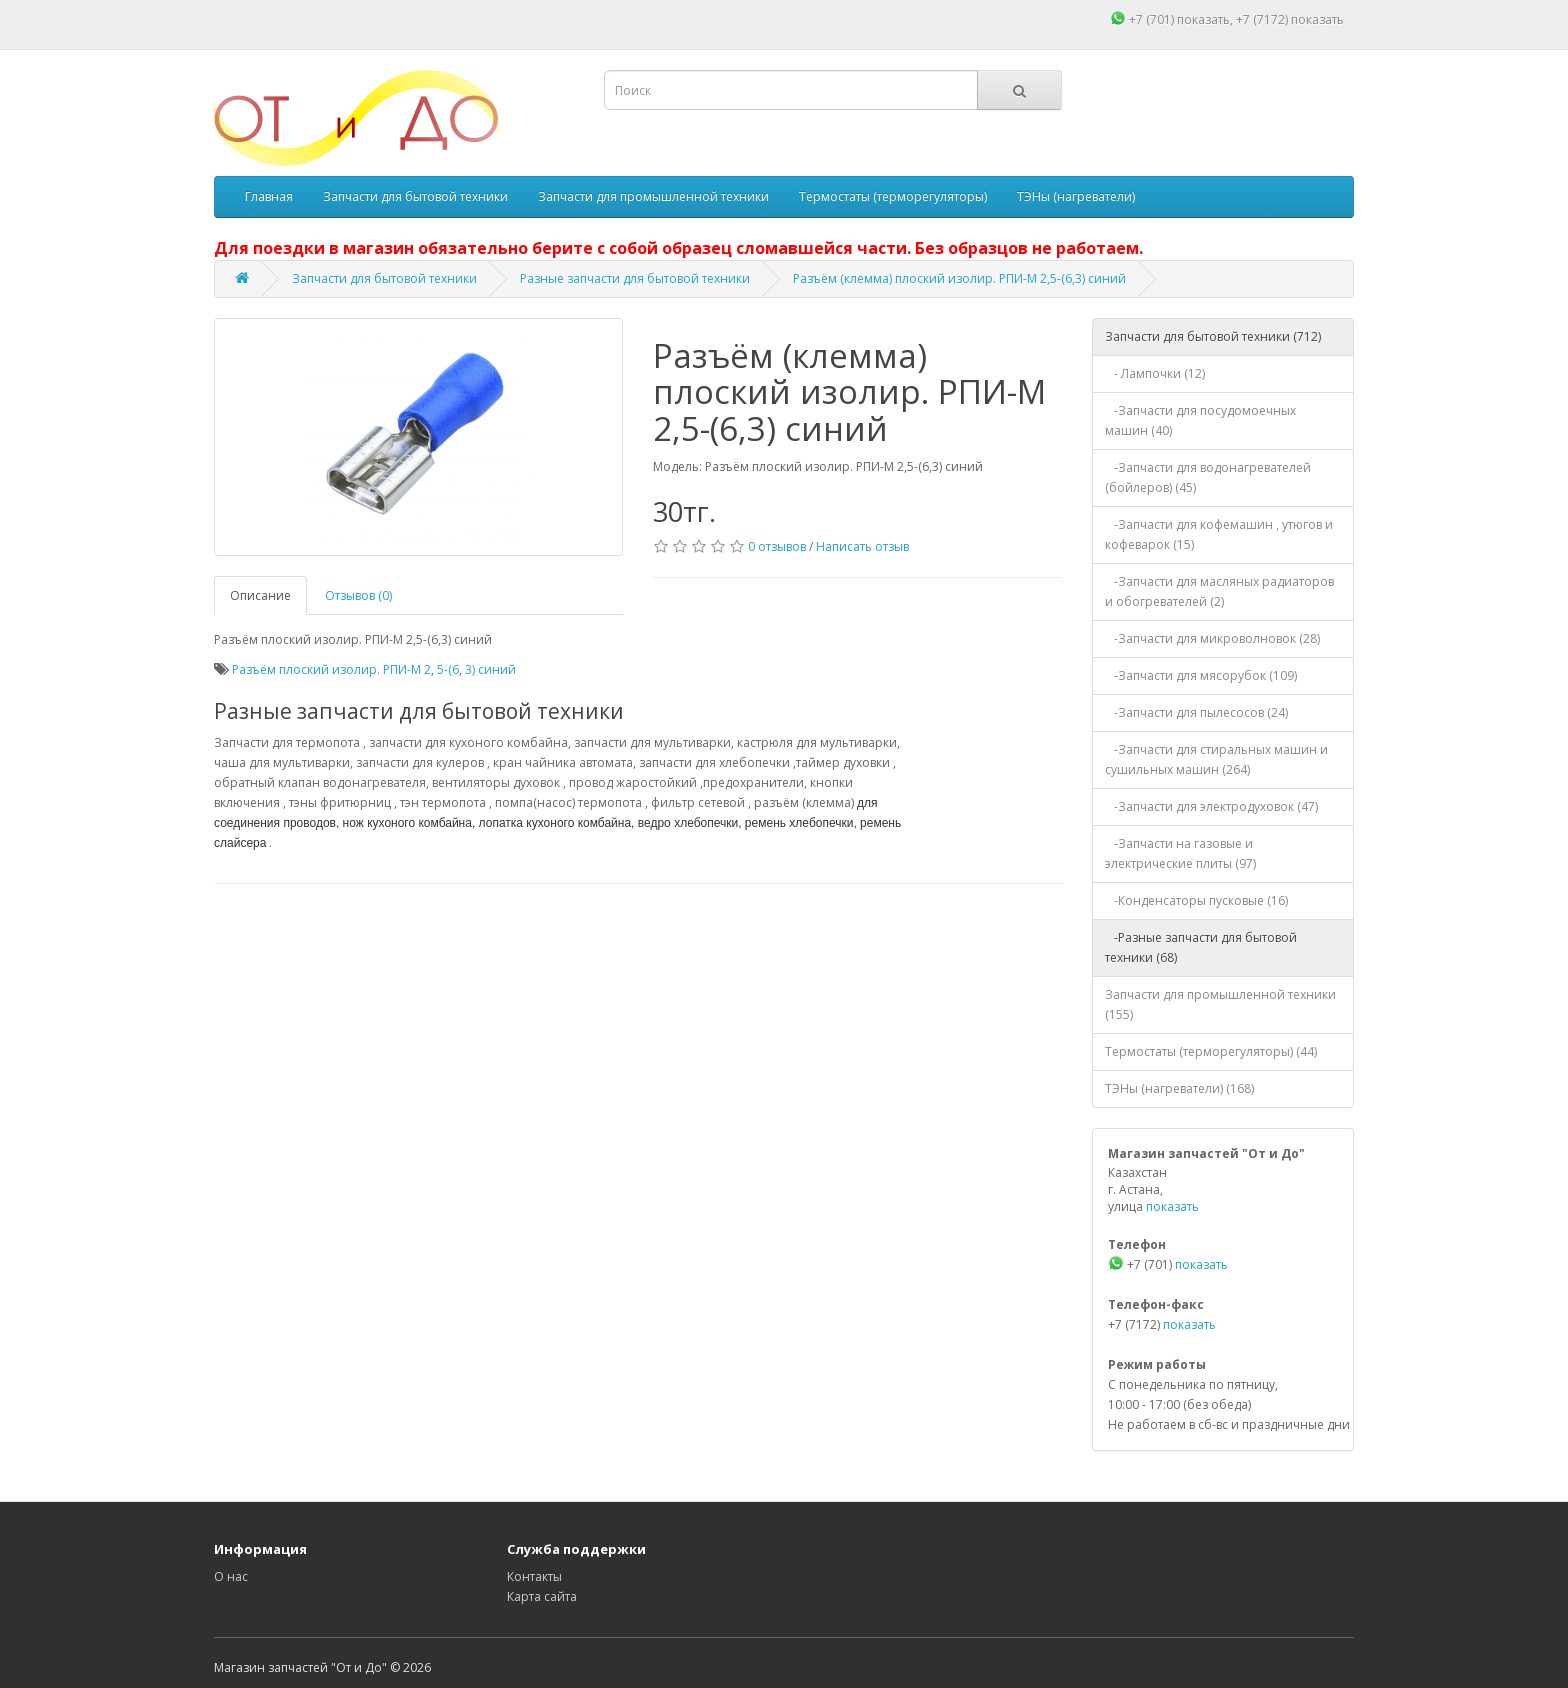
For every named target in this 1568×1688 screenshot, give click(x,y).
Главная (269, 196)
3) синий (490, 669)
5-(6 (448, 669)
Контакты (534, 1576)
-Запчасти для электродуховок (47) (1211, 806)
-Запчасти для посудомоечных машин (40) (1200, 420)
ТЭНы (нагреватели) (1076, 196)
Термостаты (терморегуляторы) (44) (1211, 1051)
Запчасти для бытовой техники (415, 196)
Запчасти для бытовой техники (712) (1213, 336)
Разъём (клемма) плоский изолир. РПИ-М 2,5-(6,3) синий (959, 278)
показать (1203, 19)
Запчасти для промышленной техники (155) (1220, 1004)
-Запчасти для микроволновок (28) (1212, 638)
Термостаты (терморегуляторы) (893, 196)
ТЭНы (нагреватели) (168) (1179, 1088)
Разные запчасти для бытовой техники (635, 278)
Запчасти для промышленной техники (653, 196)
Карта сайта (542, 1596)
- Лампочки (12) (1155, 373)
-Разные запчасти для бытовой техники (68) (1201, 947)
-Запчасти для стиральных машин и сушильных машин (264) (1216, 759)
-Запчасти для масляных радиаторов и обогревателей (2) (1219, 591)
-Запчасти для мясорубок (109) (1201, 675)
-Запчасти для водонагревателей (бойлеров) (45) (1208, 477)
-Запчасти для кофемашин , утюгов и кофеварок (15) (1219, 534)
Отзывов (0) (358, 595)
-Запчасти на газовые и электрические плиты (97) (1180, 853)
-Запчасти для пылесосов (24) (1196, 712)
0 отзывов (777, 546)
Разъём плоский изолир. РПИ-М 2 (331, 669)
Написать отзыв (862, 546)
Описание (260, 595)
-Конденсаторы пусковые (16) (1196, 900)
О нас (231, 1576)
